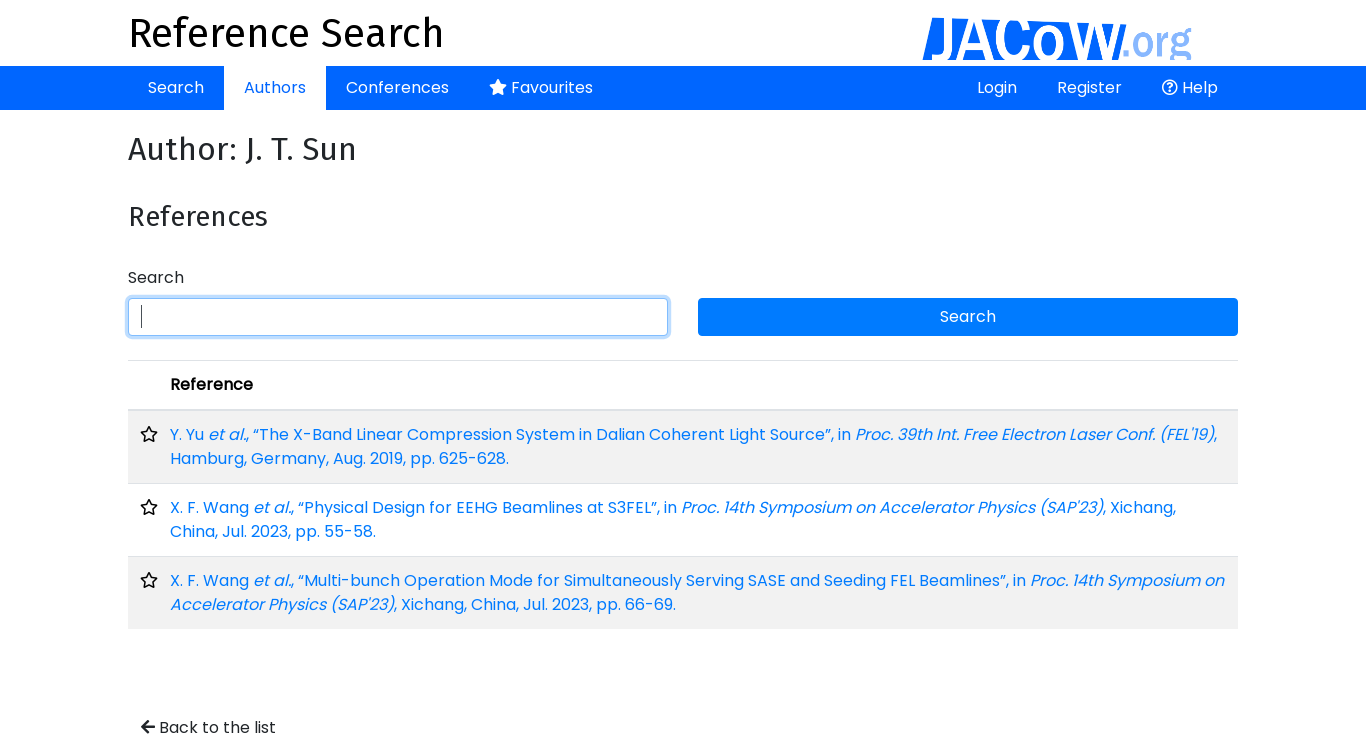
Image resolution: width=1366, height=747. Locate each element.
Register (1089, 87)
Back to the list (208, 727)
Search (176, 87)
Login (997, 87)
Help (1190, 87)
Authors (275, 87)
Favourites (541, 87)
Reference (211, 384)
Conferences (397, 87)
